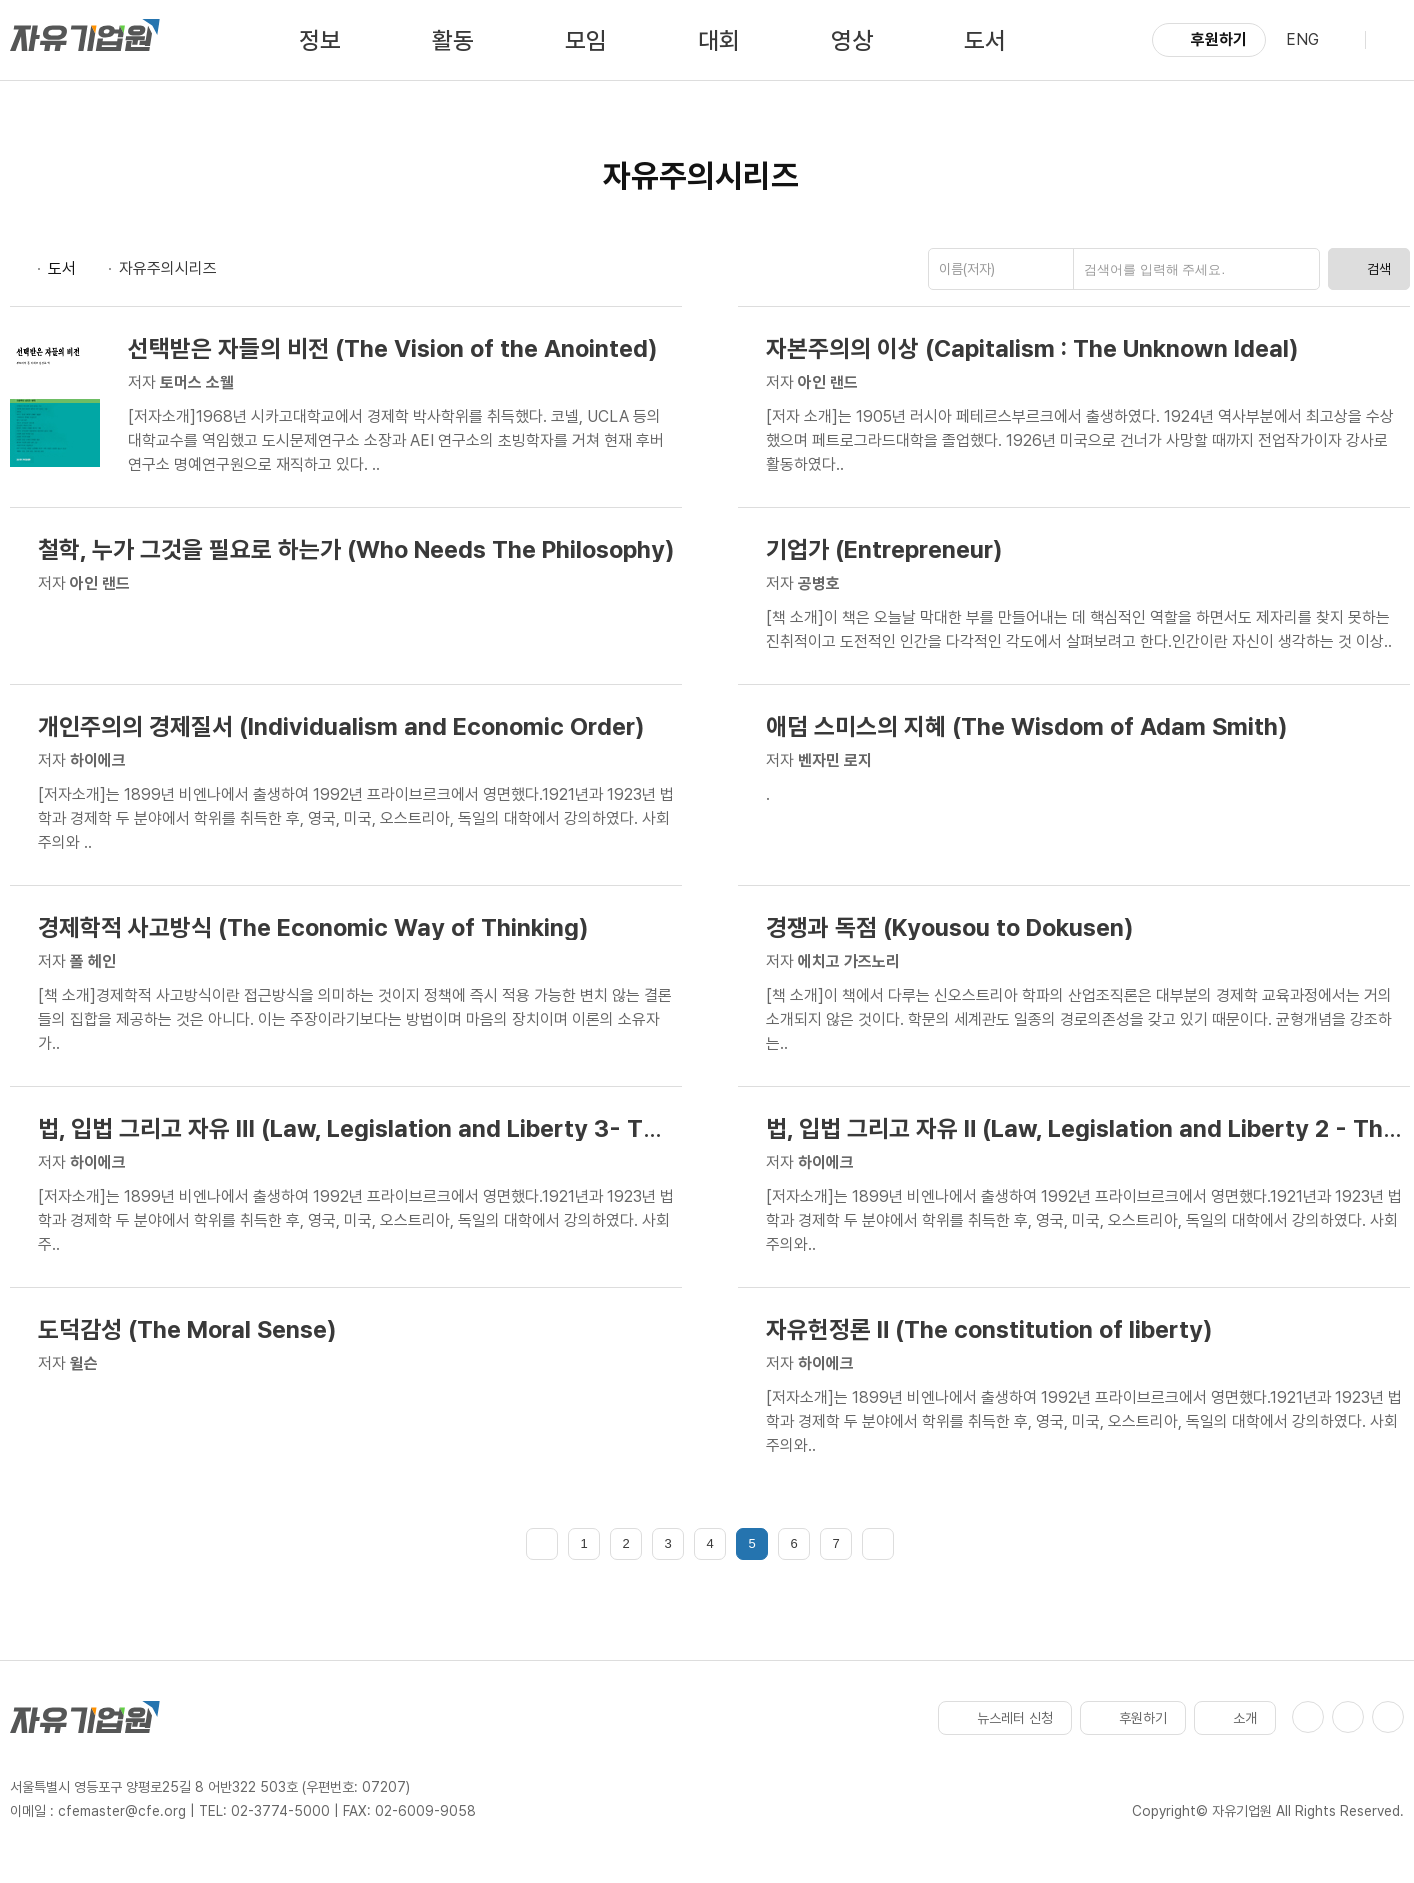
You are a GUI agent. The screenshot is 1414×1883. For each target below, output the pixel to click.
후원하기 (1209, 39)
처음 (542, 1544)
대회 (719, 40)
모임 (586, 40)
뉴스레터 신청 (1005, 1718)
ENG (1302, 39)
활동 (453, 40)
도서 (985, 40)
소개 (1235, 1718)
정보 (320, 40)
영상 (852, 40)
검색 (1369, 269)
